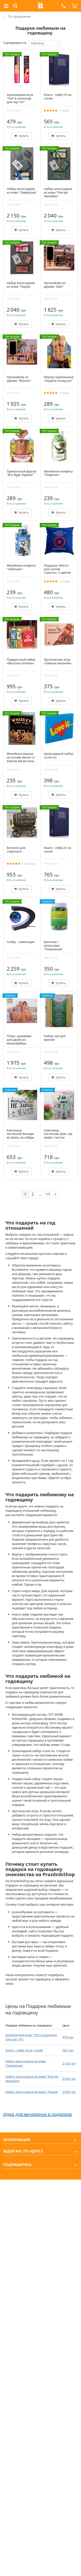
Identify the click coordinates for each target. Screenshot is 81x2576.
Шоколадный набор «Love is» (58, 755)
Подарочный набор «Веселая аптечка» (21, 661)
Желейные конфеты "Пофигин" (58, 473)
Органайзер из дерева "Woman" (19, 379)
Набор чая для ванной (54, 1038)
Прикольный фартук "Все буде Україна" (22, 473)
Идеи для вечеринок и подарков (37, 2114)
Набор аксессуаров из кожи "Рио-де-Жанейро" (58, 192)
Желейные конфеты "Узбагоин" (21, 567)
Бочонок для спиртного (16, 849)
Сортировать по (15, 43)
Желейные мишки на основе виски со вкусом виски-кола (21, 757)
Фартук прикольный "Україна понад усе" (58, 379)
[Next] (55, 1194)
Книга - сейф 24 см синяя (57, 849)
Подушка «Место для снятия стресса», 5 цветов (57, 569)
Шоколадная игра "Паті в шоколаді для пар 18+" (20, 98)
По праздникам (19, 16)
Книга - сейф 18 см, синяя (24, 2050)
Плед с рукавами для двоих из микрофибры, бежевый (19, 1041)
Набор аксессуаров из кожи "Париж (31, 2092)
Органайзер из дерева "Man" (54, 285)
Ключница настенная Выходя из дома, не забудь (20, 1134)
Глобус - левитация (21, 942)
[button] (63, 6)
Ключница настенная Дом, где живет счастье (58, 1134)
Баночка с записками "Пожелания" (53, 945)
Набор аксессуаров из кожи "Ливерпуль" (22, 190)
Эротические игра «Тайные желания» (57, 661)
